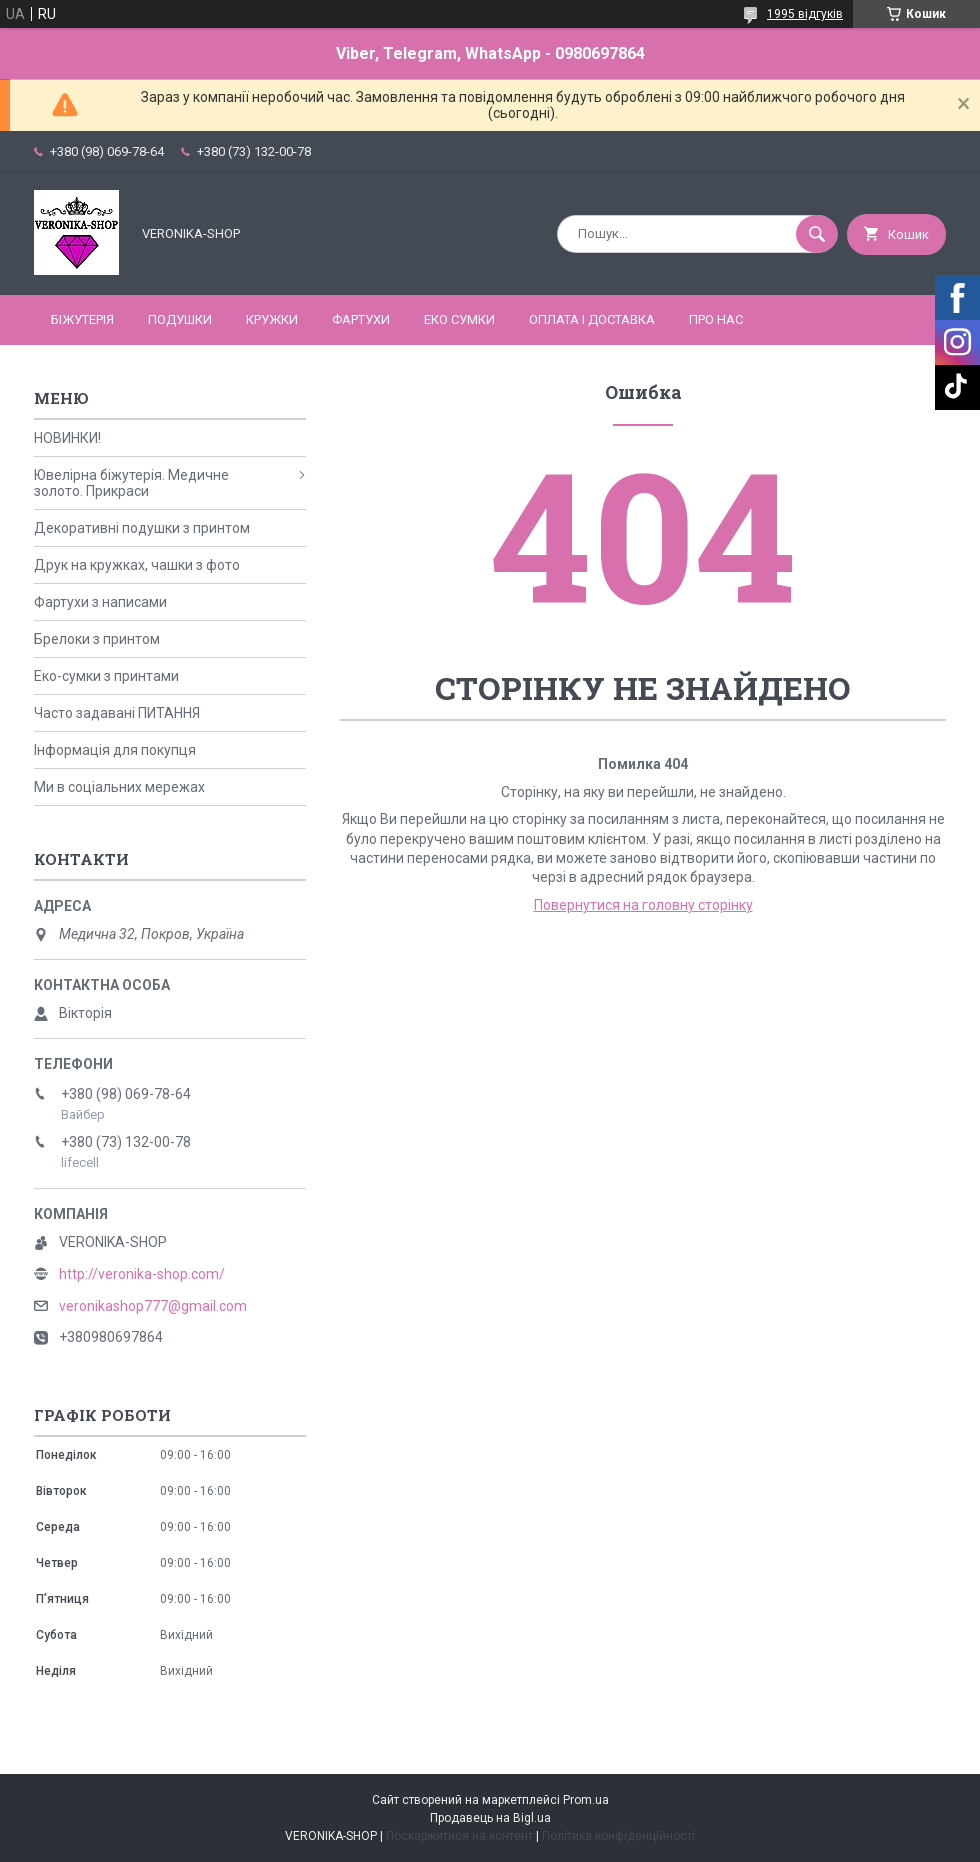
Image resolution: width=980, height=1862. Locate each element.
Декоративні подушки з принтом (142, 528)
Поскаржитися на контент (459, 1836)
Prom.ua (586, 1800)
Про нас (716, 319)
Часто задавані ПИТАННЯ (117, 713)
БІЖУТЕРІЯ (82, 319)
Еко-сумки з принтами (106, 676)
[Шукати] (817, 234)
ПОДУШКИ (180, 319)
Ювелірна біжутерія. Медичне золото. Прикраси (131, 483)
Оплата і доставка (592, 319)
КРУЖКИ (272, 319)
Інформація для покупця (115, 750)
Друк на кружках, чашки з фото (137, 565)
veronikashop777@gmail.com (153, 1306)
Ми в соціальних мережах (119, 787)
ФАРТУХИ (361, 319)
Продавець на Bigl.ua (490, 1818)
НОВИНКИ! (67, 438)
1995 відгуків (805, 14)
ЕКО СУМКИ (459, 319)
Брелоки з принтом (97, 639)
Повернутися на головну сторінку (643, 905)
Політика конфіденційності (618, 1836)
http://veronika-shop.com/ (142, 1274)
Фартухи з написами (100, 602)
